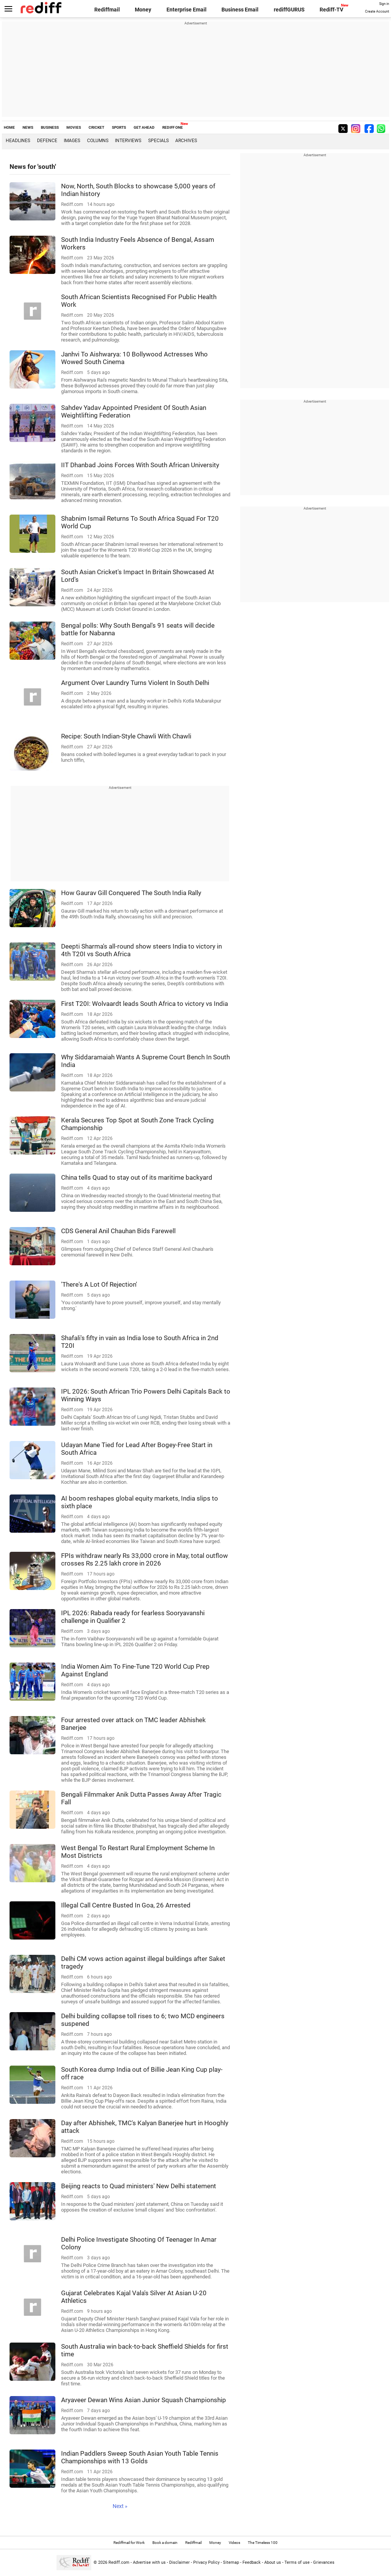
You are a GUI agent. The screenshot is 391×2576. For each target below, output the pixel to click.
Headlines (18, 140)
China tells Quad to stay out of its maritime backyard (136, 1177)
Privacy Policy (206, 2562)
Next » (120, 2506)
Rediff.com (118, 2562)
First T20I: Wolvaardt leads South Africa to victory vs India (144, 1003)
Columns (97, 140)
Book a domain (165, 2542)
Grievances (323, 2562)
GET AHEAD (144, 127)
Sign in (384, 4)
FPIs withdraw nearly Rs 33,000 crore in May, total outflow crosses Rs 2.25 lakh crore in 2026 (144, 1559)
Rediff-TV (331, 9)
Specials (158, 140)
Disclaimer (179, 2562)
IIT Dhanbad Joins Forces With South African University (140, 465)
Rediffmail (107, 9)
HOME (9, 127)
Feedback (251, 2562)
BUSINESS (50, 127)
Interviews (128, 140)
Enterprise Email (186, 9)
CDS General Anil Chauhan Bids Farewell (118, 1231)
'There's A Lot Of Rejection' (99, 1284)
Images (72, 140)
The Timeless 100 (263, 2542)
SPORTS (119, 127)
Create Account (377, 11)
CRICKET (96, 127)
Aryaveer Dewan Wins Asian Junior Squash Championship (143, 2400)
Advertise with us (149, 2562)
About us (272, 2562)
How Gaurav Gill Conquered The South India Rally (131, 893)
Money (143, 9)
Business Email (240, 9)
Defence (47, 140)
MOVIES (73, 127)
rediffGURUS (289, 9)
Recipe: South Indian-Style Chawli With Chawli (126, 736)
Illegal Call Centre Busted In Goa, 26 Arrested (126, 1905)
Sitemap (231, 2562)
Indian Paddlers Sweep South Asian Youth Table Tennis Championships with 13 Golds (139, 2457)
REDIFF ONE (172, 127)
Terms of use (297, 2562)
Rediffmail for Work (129, 2542)
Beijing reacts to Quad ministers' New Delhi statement (138, 2186)
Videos (234, 2542)
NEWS (28, 127)
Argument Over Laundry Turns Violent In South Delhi (135, 683)
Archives (186, 140)
